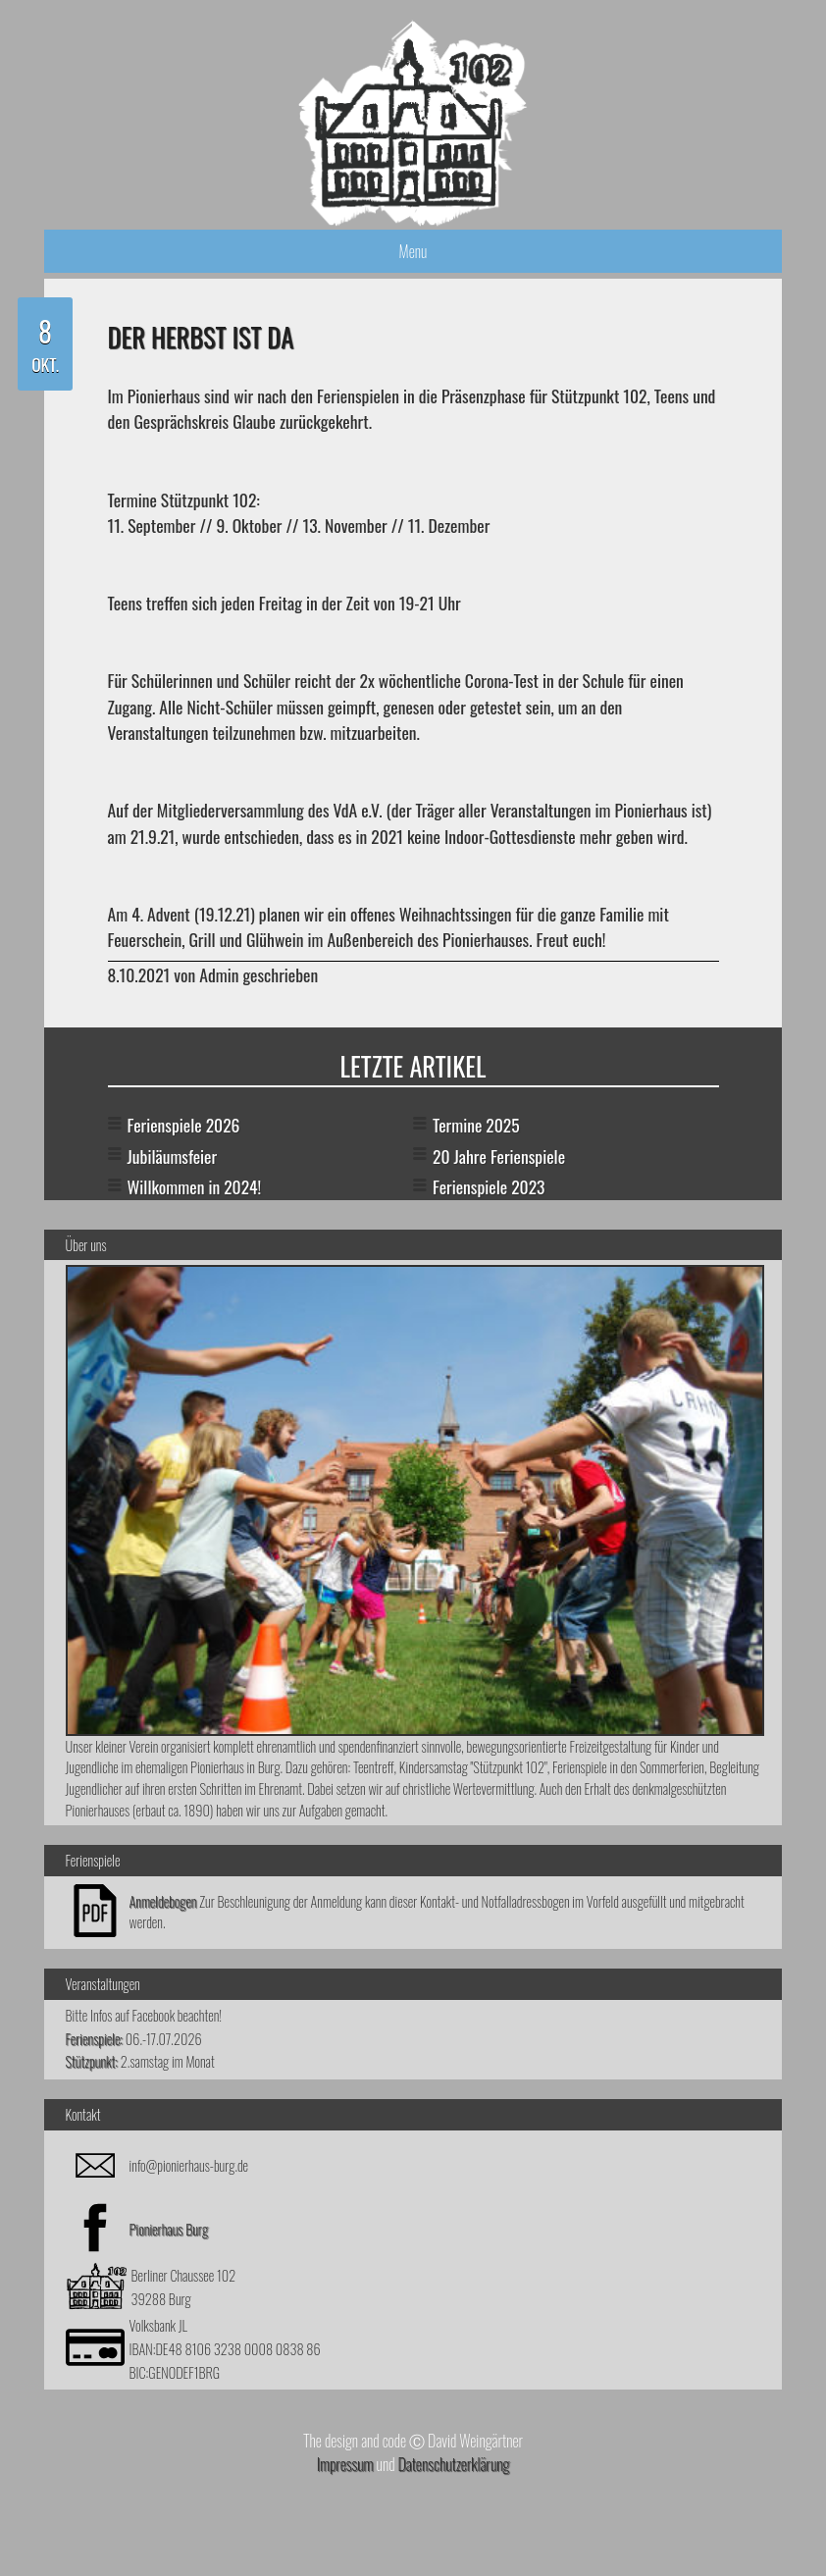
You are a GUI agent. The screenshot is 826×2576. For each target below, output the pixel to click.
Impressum (345, 2464)
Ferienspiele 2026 (184, 1124)
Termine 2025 (476, 1124)
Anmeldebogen (163, 1901)
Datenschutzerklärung (453, 2464)
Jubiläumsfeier (173, 1156)
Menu (413, 251)
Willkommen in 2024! (195, 1186)
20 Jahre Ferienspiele (499, 1156)
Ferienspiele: (95, 2038)
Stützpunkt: (92, 2061)
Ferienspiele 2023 (488, 1186)
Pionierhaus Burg (169, 2229)
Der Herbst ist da (201, 337)
